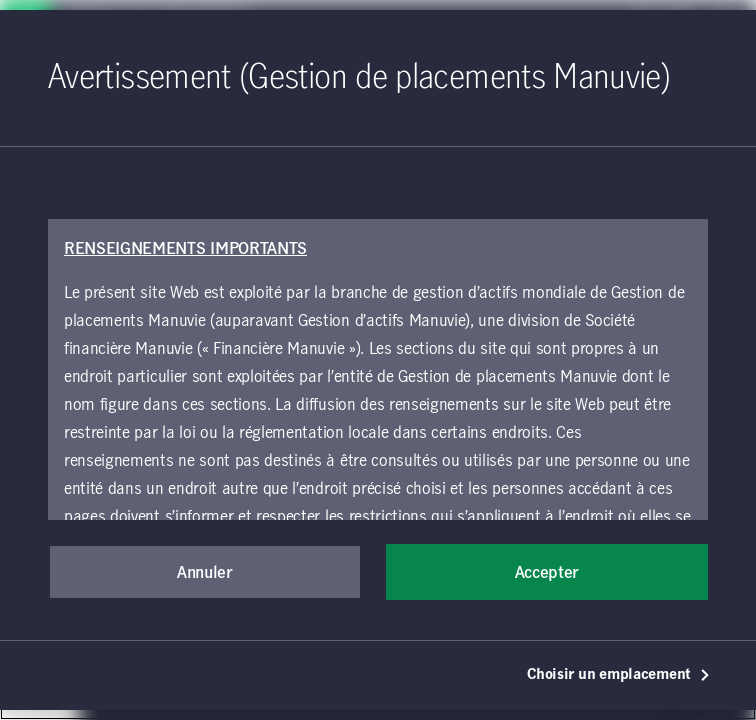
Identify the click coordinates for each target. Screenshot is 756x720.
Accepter (547, 573)
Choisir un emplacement (619, 675)
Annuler (205, 573)
